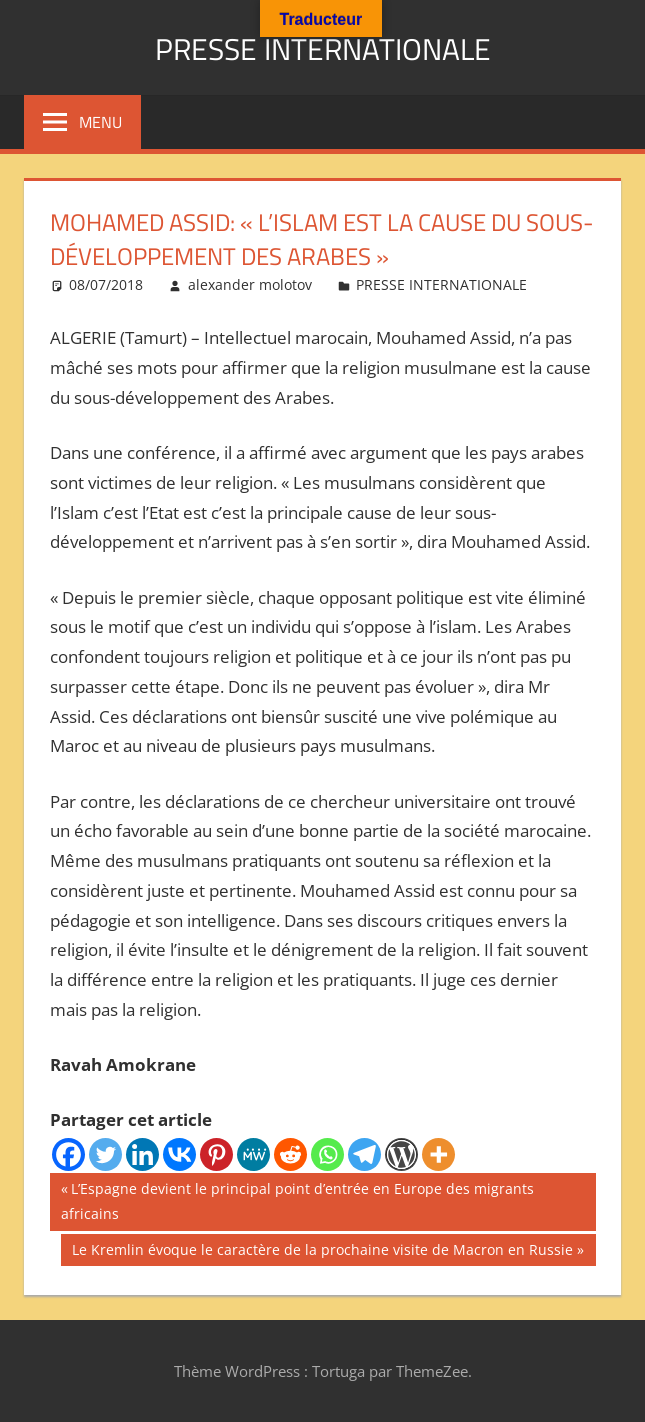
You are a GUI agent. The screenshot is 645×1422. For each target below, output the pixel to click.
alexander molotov (250, 284)
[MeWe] (253, 1154)
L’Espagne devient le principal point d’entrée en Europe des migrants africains (297, 1199)
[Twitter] (105, 1154)
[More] (438, 1154)
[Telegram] (364, 1154)
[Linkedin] (142, 1154)
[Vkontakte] (179, 1154)
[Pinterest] (216, 1154)
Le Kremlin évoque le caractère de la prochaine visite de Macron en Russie (322, 1252)
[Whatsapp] (327, 1154)
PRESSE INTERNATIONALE (323, 46)
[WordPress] (401, 1154)
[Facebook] (68, 1154)
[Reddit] (290, 1154)
